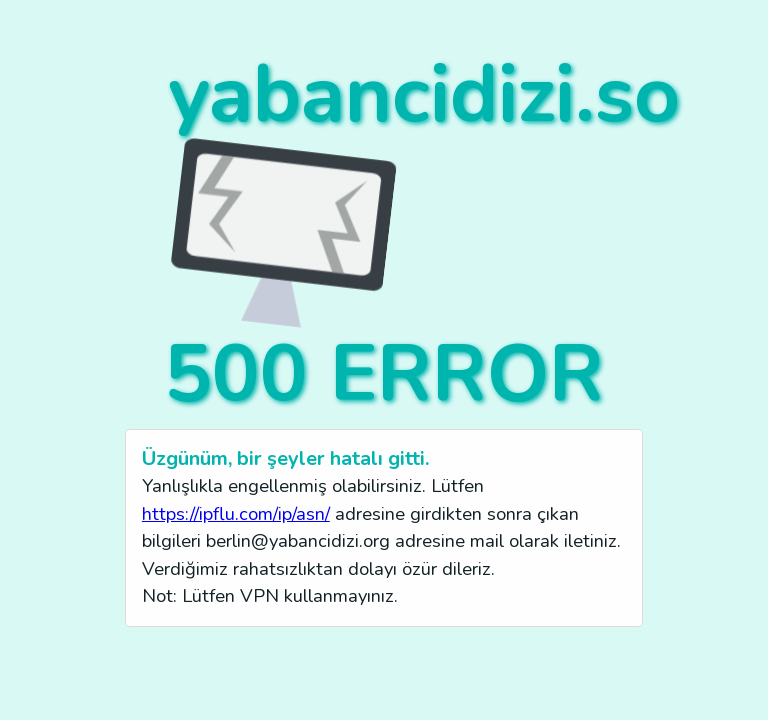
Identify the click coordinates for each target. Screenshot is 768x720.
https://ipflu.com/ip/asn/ (236, 513)
